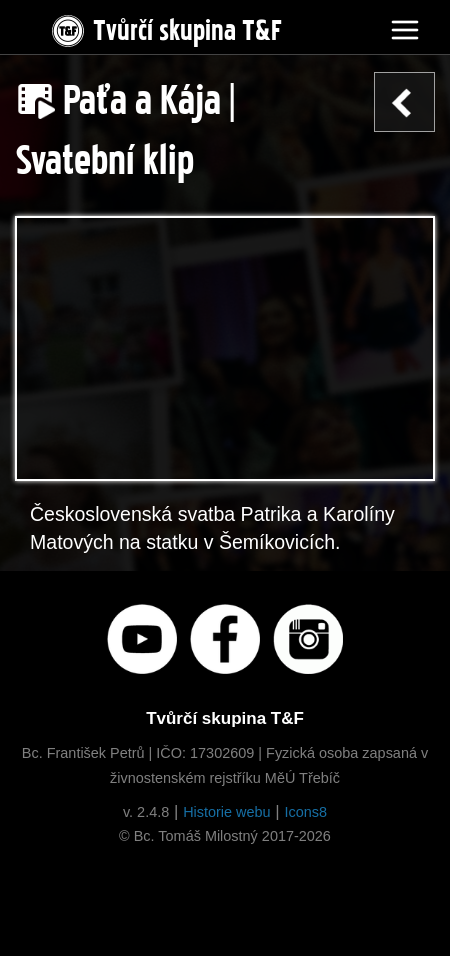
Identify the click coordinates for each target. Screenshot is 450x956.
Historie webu (226, 812)
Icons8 (305, 812)
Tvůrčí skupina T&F (165, 26)
